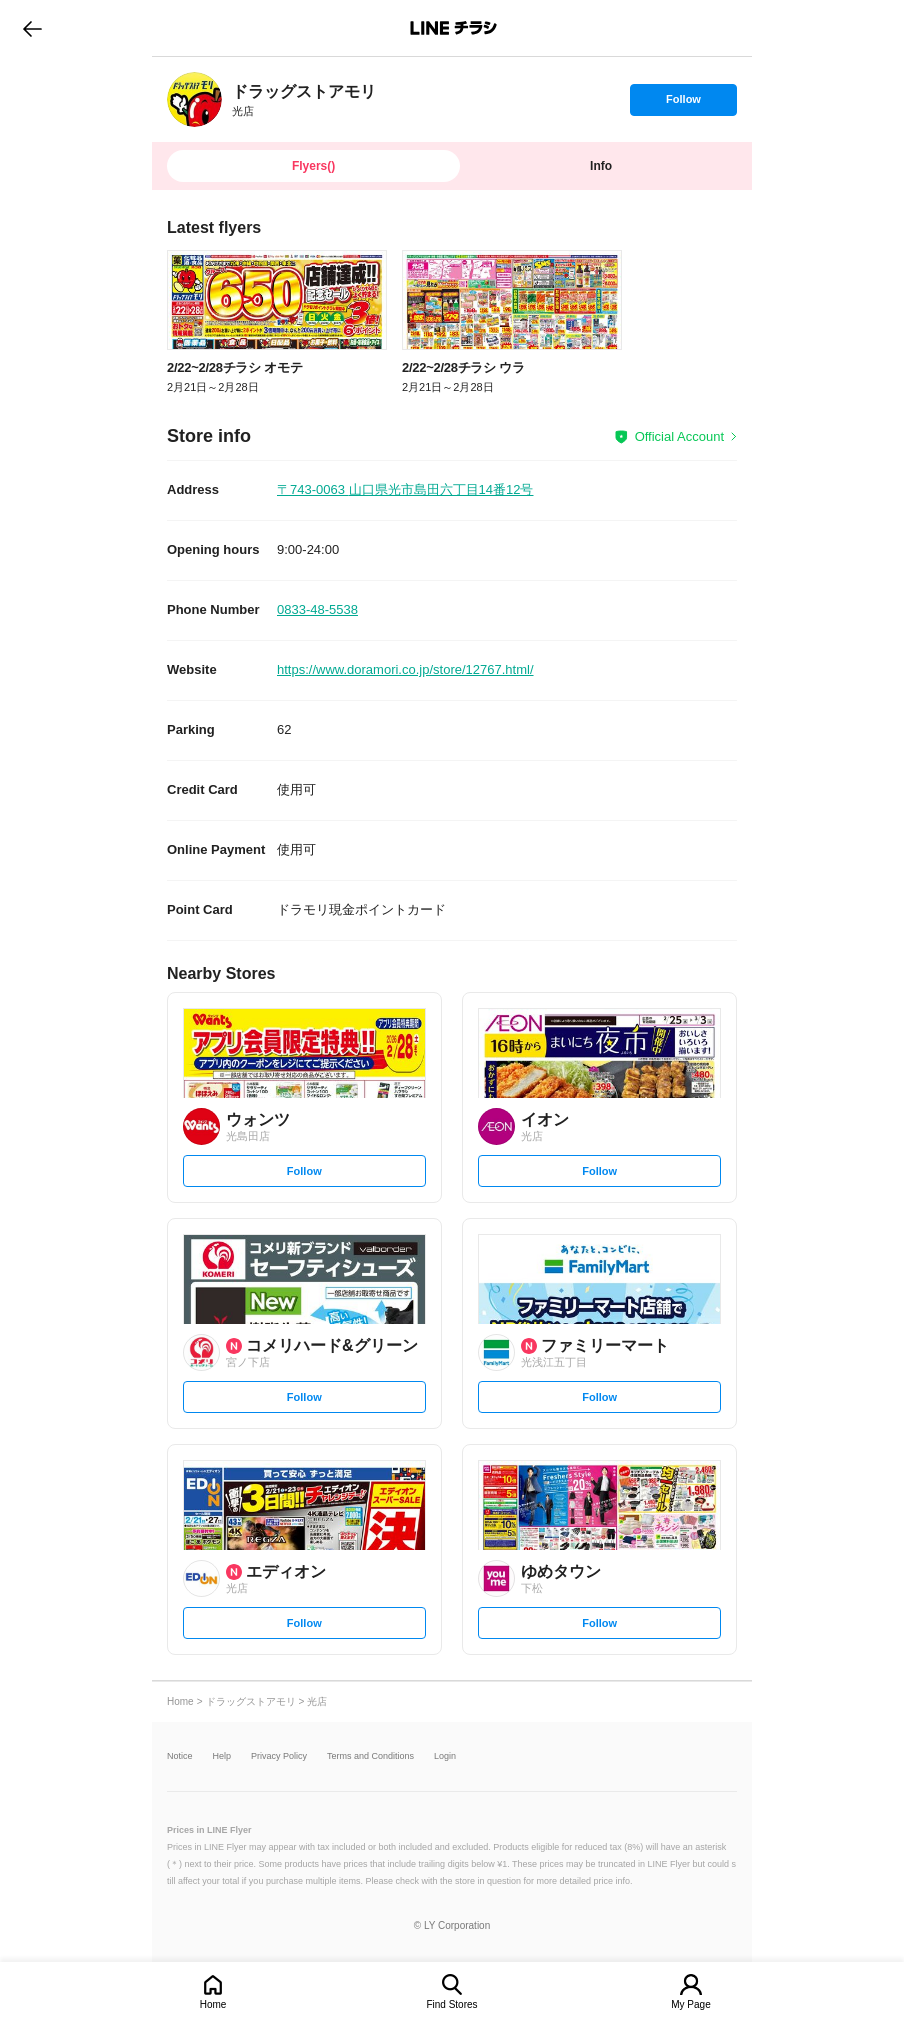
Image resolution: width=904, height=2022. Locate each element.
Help (222, 1756)
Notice (180, 1756)
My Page (690, 2004)
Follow (683, 104)
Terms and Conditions (370, 1756)
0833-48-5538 (317, 609)
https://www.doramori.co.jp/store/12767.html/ (405, 669)
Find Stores (451, 2004)
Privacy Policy (279, 1756)
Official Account (679, 436)
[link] (194, 99)
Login (445, 1756)
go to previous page (32, 28)
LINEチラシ (453, 28)
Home (213, 2004)
